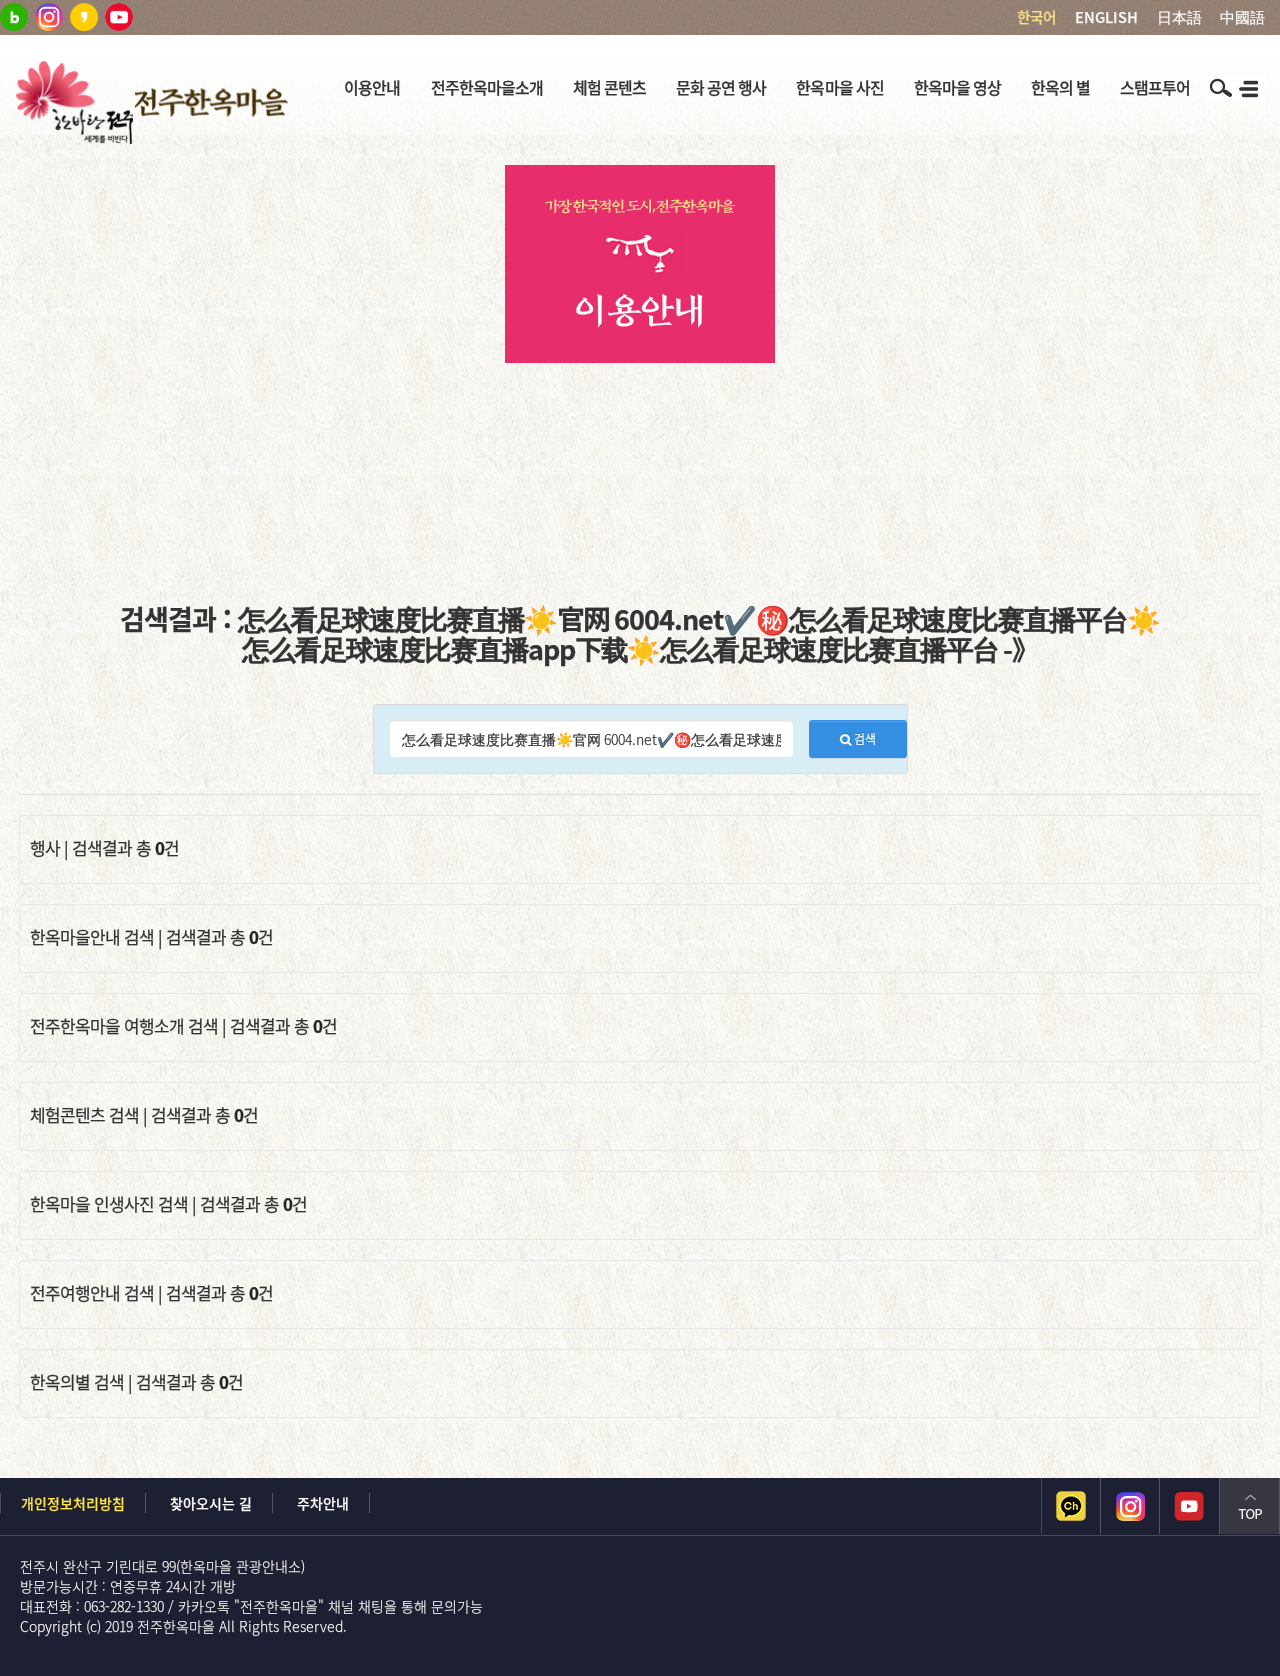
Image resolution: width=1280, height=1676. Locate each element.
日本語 (1179, 17)
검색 (858, 739)
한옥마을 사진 (839, 87)
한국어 (1036, 17)
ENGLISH (1106, 17)
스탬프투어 (1155, 87)
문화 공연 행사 (721, 87)
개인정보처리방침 (73, 1503)
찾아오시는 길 (211, 1503)
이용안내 (372, 87)
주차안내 (323, 1503)
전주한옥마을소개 (487, 87)
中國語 (1242, 17)
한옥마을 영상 (957, 87)
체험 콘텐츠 (609, 87)
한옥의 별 (1060, 87)
